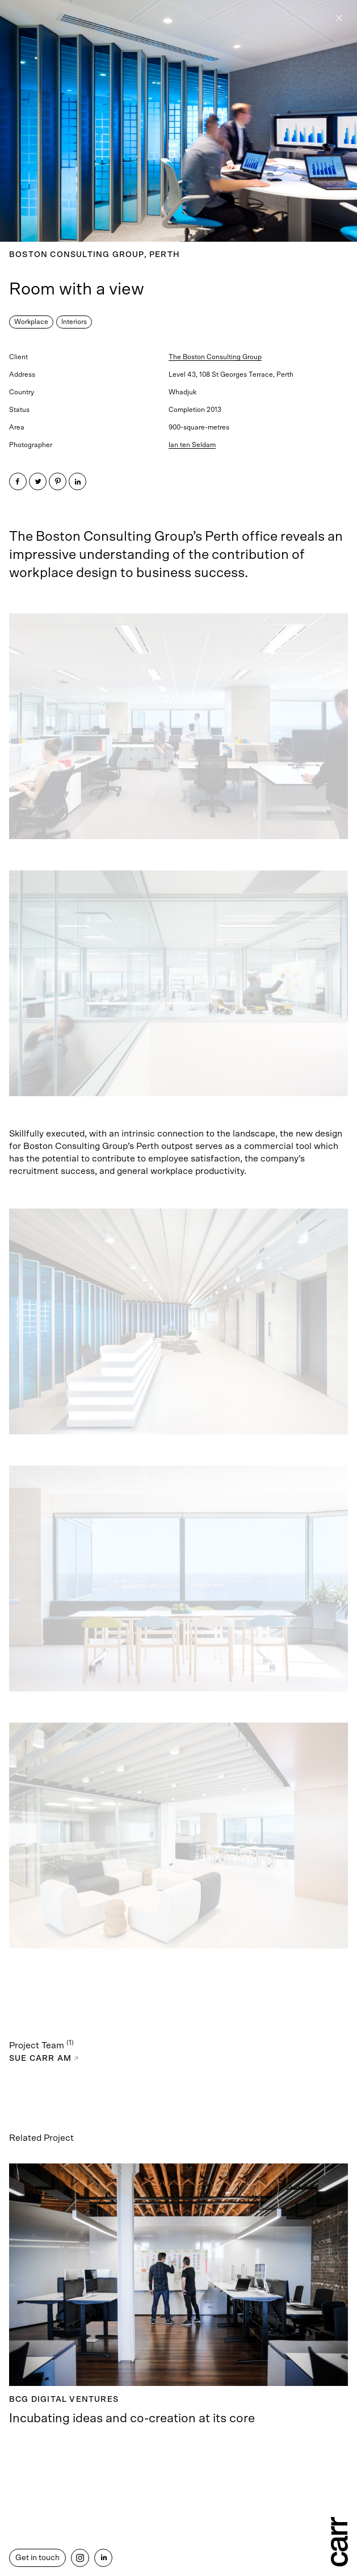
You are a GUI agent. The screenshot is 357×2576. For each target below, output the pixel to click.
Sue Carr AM (43, 2059)
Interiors (74, 321)
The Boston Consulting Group (215, 356)
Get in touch (37, 2558)
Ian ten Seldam (192, 444)
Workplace (31, 321)
